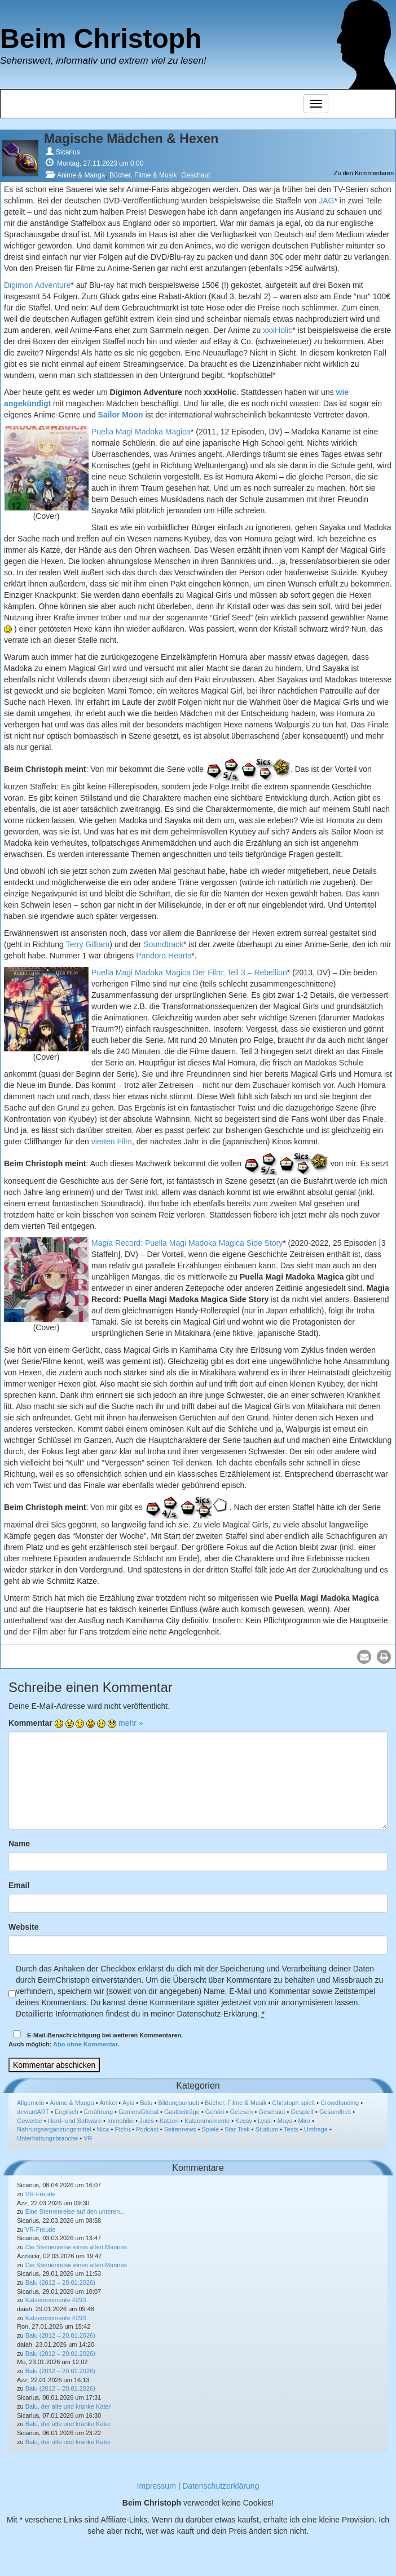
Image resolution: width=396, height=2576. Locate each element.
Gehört (215, 2111)
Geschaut (195, 175)
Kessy (243, 2120)
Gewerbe (29, 2120)
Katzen (169, 2120)
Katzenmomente (207, 2120)
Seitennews (180, 2129)
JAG (326, 200)
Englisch (66, 2111)
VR (87, 2138)
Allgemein (30, 2102)
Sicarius (68, 152)
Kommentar (30, 1722)
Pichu (122, 2129)
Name (19, 1843)
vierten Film (111, 1141)
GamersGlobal (138, 2111)
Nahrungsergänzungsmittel (54, 2129)
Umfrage (316, 2129)
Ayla (128, 2102)
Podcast (147, 2129)
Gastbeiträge (182, 2111)
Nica (102, 2129)
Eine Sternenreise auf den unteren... (75, 2211)
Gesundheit (335, 2111)
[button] (364, 1657)
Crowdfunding (339, 2102)
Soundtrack (163, 944)
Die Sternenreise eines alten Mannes (76, 2247)
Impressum (156, 2485)
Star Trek (237, 2129)
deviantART (33, 2111)
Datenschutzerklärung (220, 2485)
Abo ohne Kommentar (85, 2044)
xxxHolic (277, 330)
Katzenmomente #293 (55, 2300)
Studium (267, 2129)
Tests (291, 2129)
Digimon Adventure (37, 285)
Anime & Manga (81, 175)
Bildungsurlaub (178, 2102)
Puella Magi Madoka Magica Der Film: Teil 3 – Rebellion (189, 972)
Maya (285, 2120)
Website (23, 1926)
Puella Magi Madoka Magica (141, 431)
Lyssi (265, 2120)
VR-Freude (40, 2194)
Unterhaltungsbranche (47, 2138)
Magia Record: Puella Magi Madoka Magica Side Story (187, 1242)
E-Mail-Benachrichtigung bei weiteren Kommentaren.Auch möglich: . (95, 2039)
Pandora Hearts (163, 955)
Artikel (108, 2102)
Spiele (210, 2129)
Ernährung (98, 2111)
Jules (146, 2120)
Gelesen (241, 2111)
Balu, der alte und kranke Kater (68, 2406)
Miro (304, 2120)
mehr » (130, 1722)
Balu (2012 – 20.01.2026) (60, 2282)
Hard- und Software (75, 2120)
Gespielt (302, 2111)
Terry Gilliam (87, 944)
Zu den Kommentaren (364, 173)
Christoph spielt (293, 2102)
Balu (146, 2102)
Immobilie (120, 2120)
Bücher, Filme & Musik (143, 175)
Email (18, 1885)
